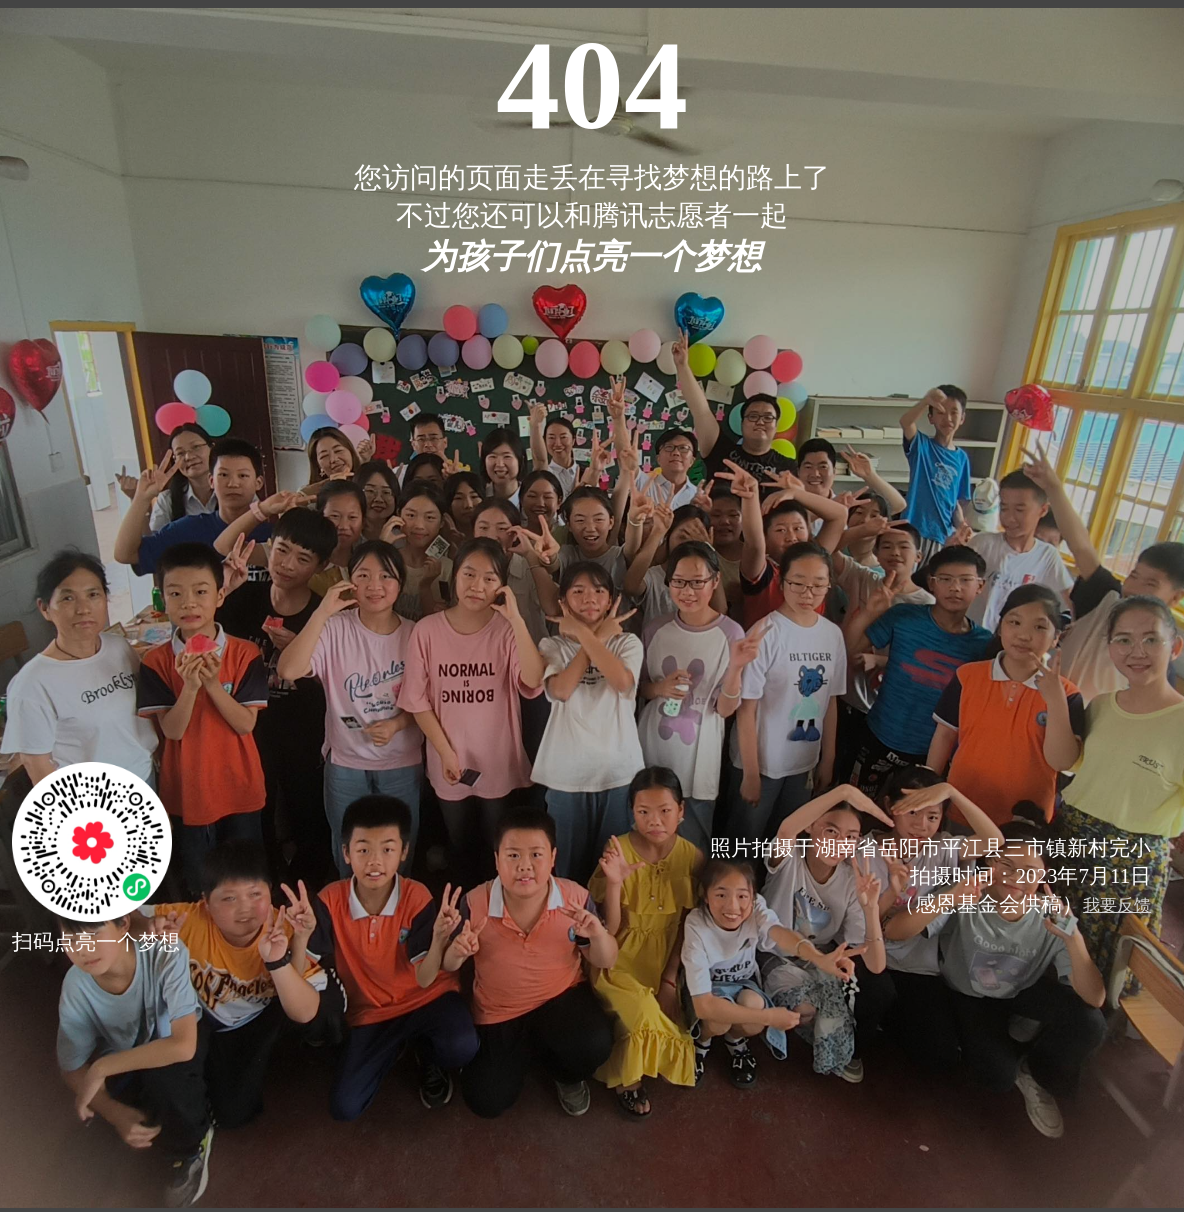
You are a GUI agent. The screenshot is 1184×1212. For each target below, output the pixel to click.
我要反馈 (1117, 905)
